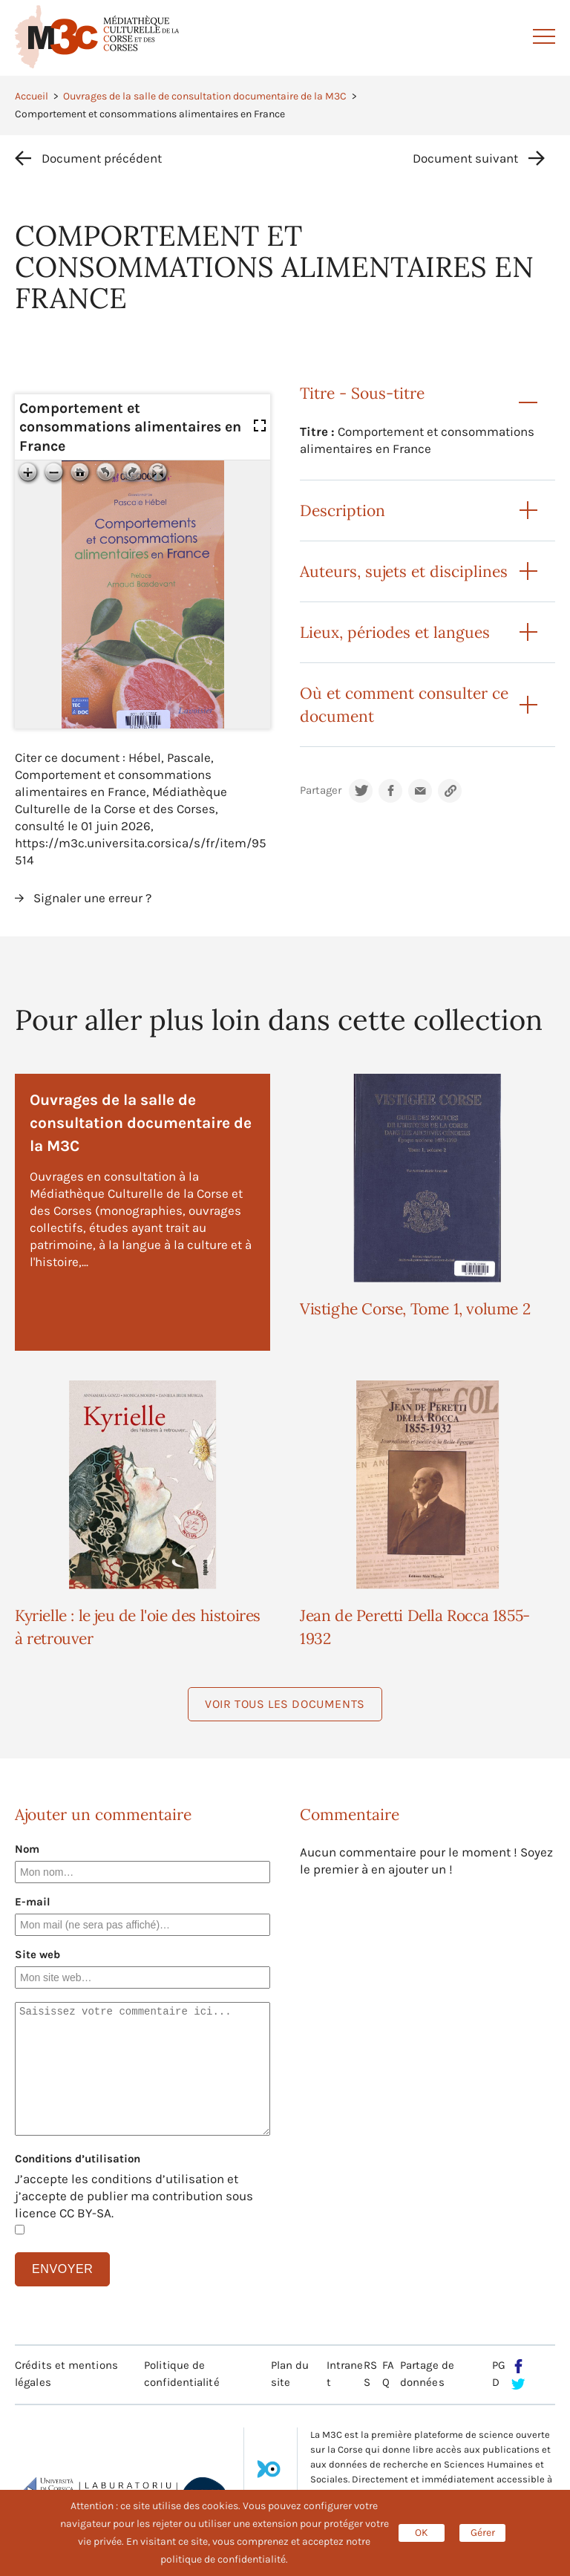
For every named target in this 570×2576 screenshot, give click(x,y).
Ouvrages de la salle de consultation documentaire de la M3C (205, 96)
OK (421, 2532)
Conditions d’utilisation (77, 2158)
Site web (37, 1954)
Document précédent (102, 158)
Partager (320, 790)
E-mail (32, 1901)
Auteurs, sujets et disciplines (404, 571)
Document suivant (465, 158)
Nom (27, 1849)
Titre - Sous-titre (362, 393)
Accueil (31, 96)
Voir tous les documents (285, 1704)
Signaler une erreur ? (92, 897)
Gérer (483, 2532)
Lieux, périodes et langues (395, 632)
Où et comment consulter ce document (404, 704)
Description (342, 510)
